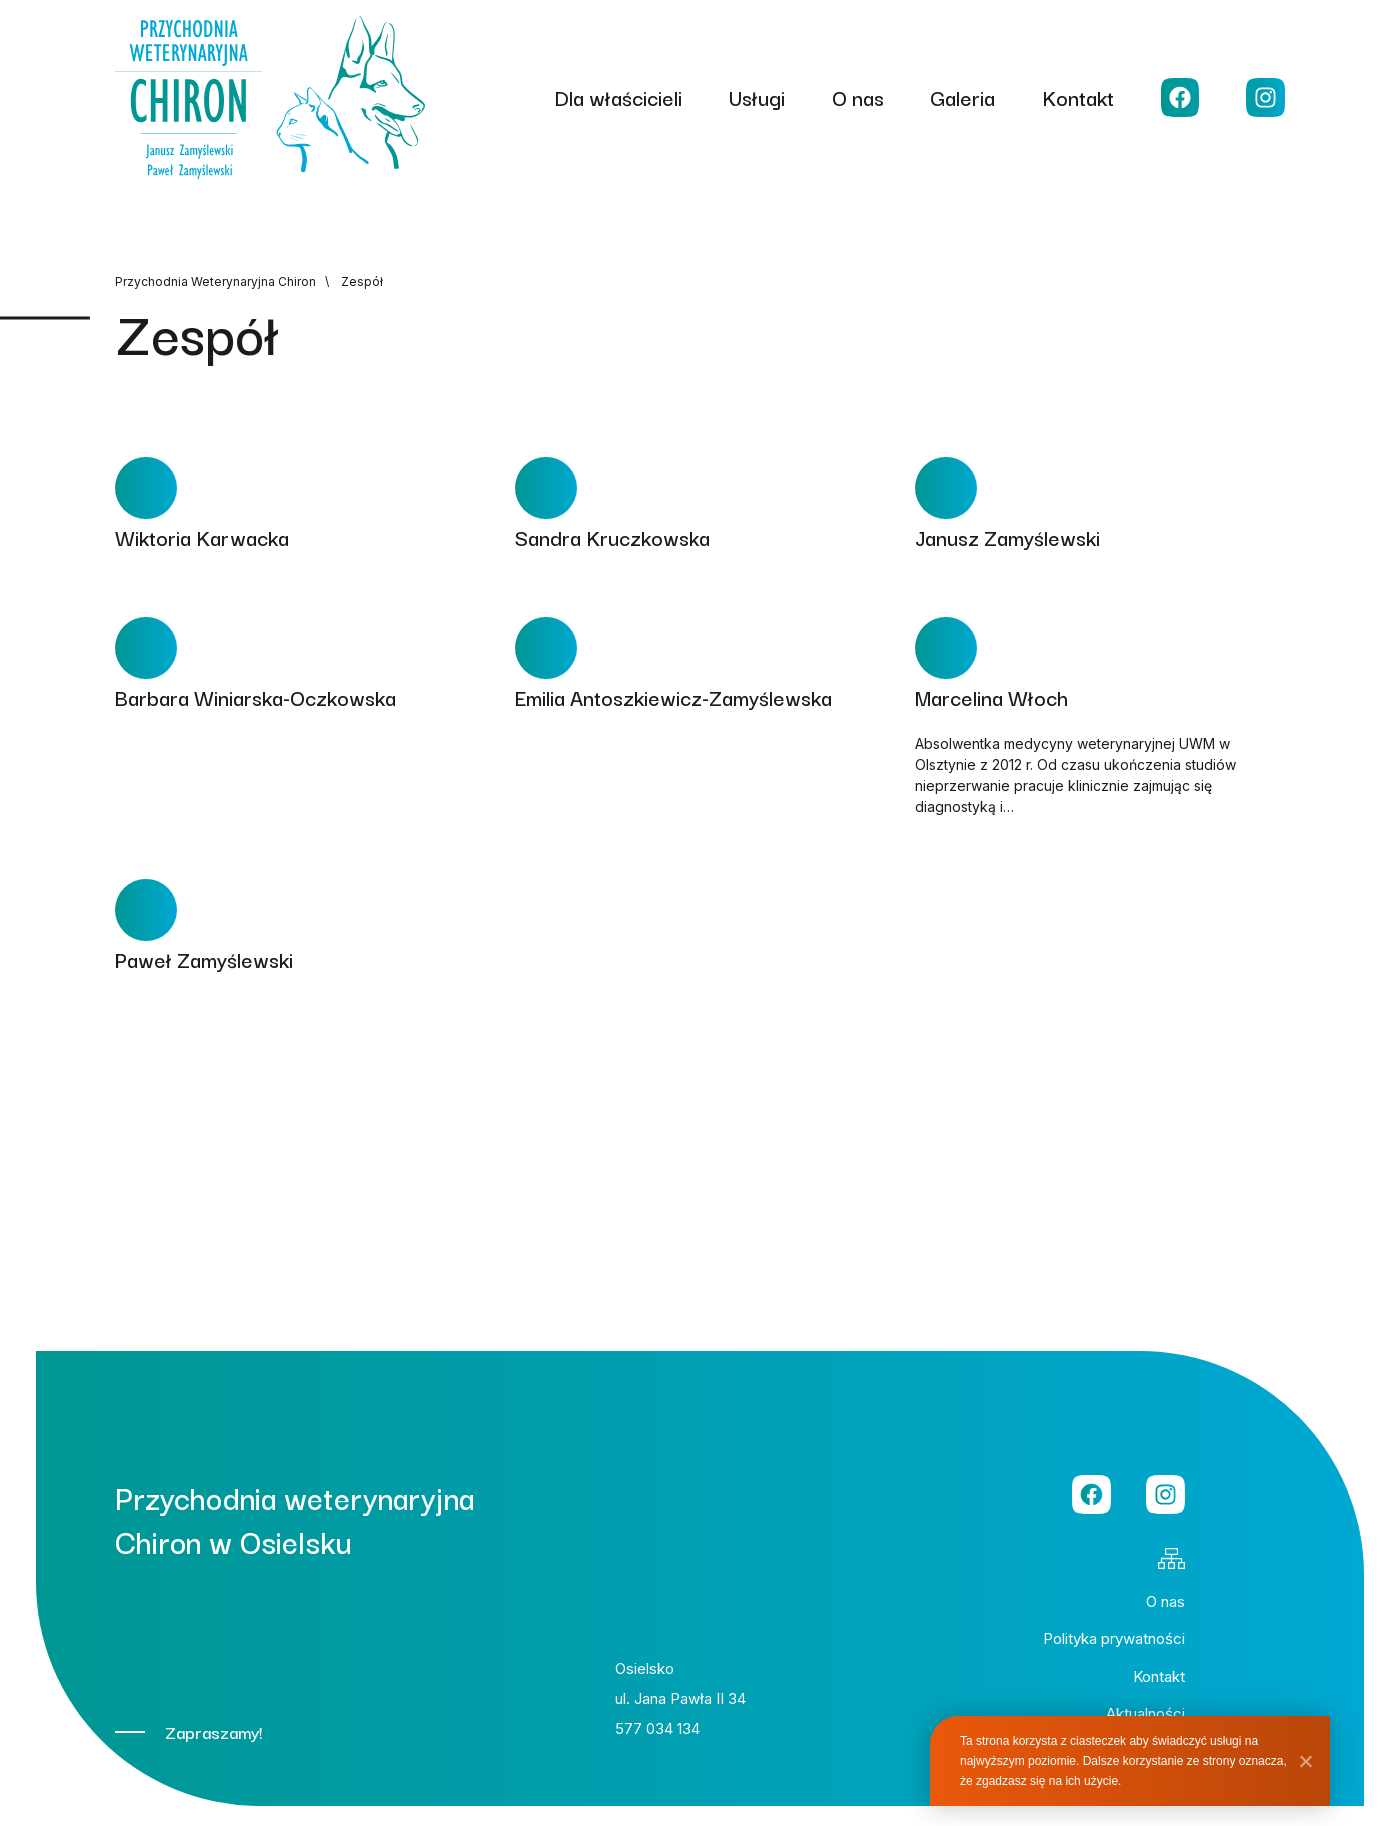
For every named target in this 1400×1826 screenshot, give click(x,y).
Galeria (962, 97)
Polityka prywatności (1114, 1638)
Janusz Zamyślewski (1007, 537)
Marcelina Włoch (991, 697)
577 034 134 (657, 1728)
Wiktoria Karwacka (202, 537)
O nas (858, 97)
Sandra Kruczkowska (612, 537)
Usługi (757, 97)
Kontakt (1078, 97)
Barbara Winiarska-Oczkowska (255, 697)
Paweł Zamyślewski (204, 959)
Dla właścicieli (618, 97)
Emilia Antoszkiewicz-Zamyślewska (673, 697)
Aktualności (1145, 1713)
